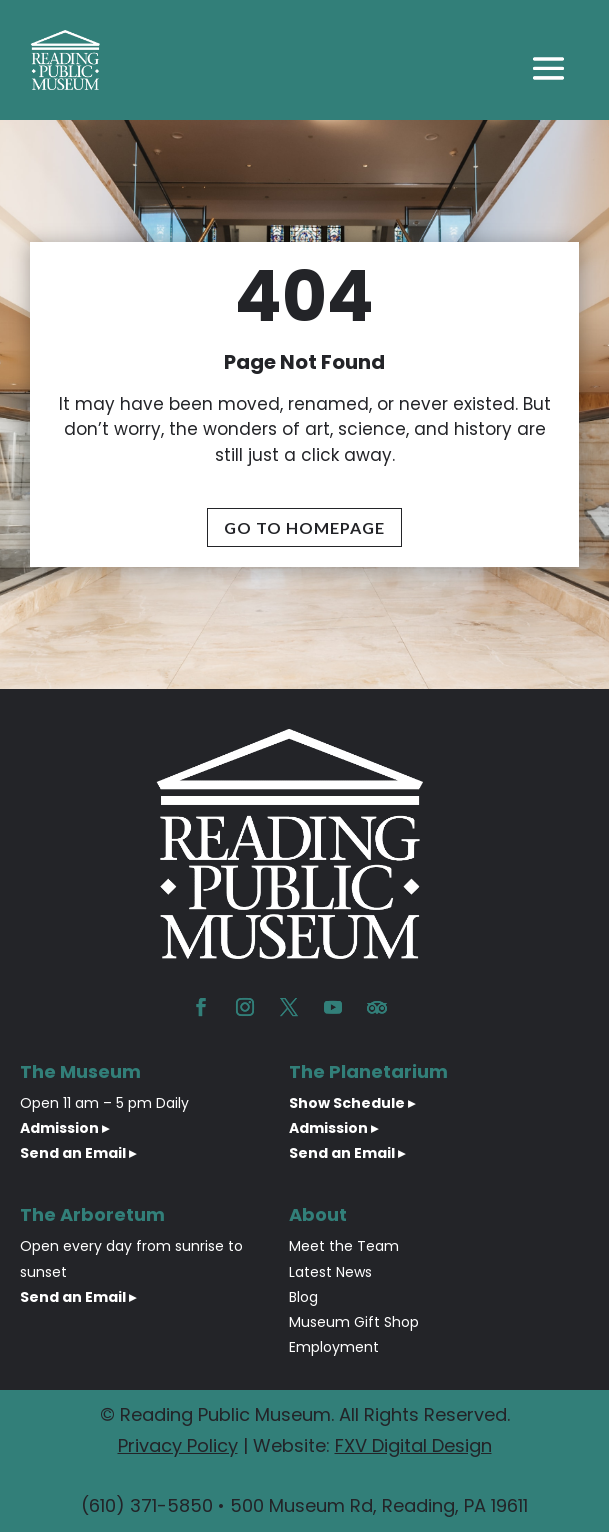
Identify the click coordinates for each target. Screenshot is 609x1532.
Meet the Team (344, 1246)
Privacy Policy (178, 1445)
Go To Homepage (304, 527)
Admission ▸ (64, 1128)
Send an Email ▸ (78, 1153)
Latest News (330, 1272)
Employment (334, 1347)
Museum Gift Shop (354, 1322)
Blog (303, 1297)
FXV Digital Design (413, 1445)
